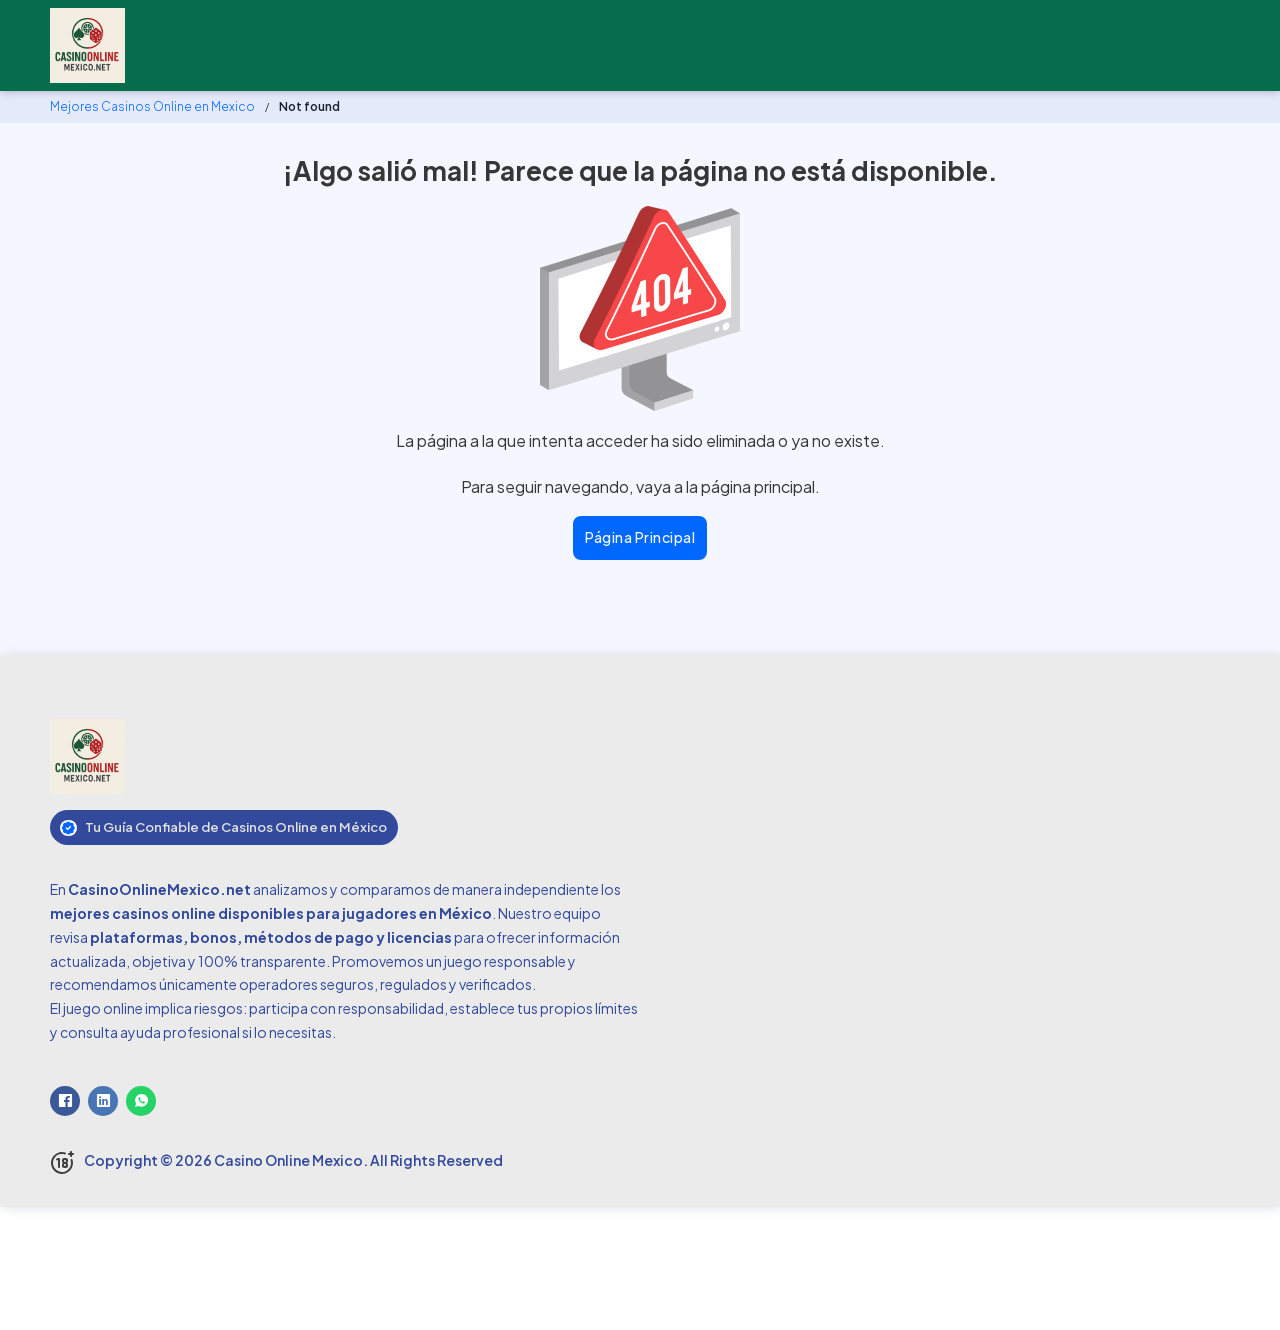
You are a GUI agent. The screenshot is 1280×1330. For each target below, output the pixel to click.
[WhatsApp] (141, 1101)
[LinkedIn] (103, 1101)
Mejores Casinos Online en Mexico (152, 106)
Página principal (640, 537)
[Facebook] (65, 1101)
